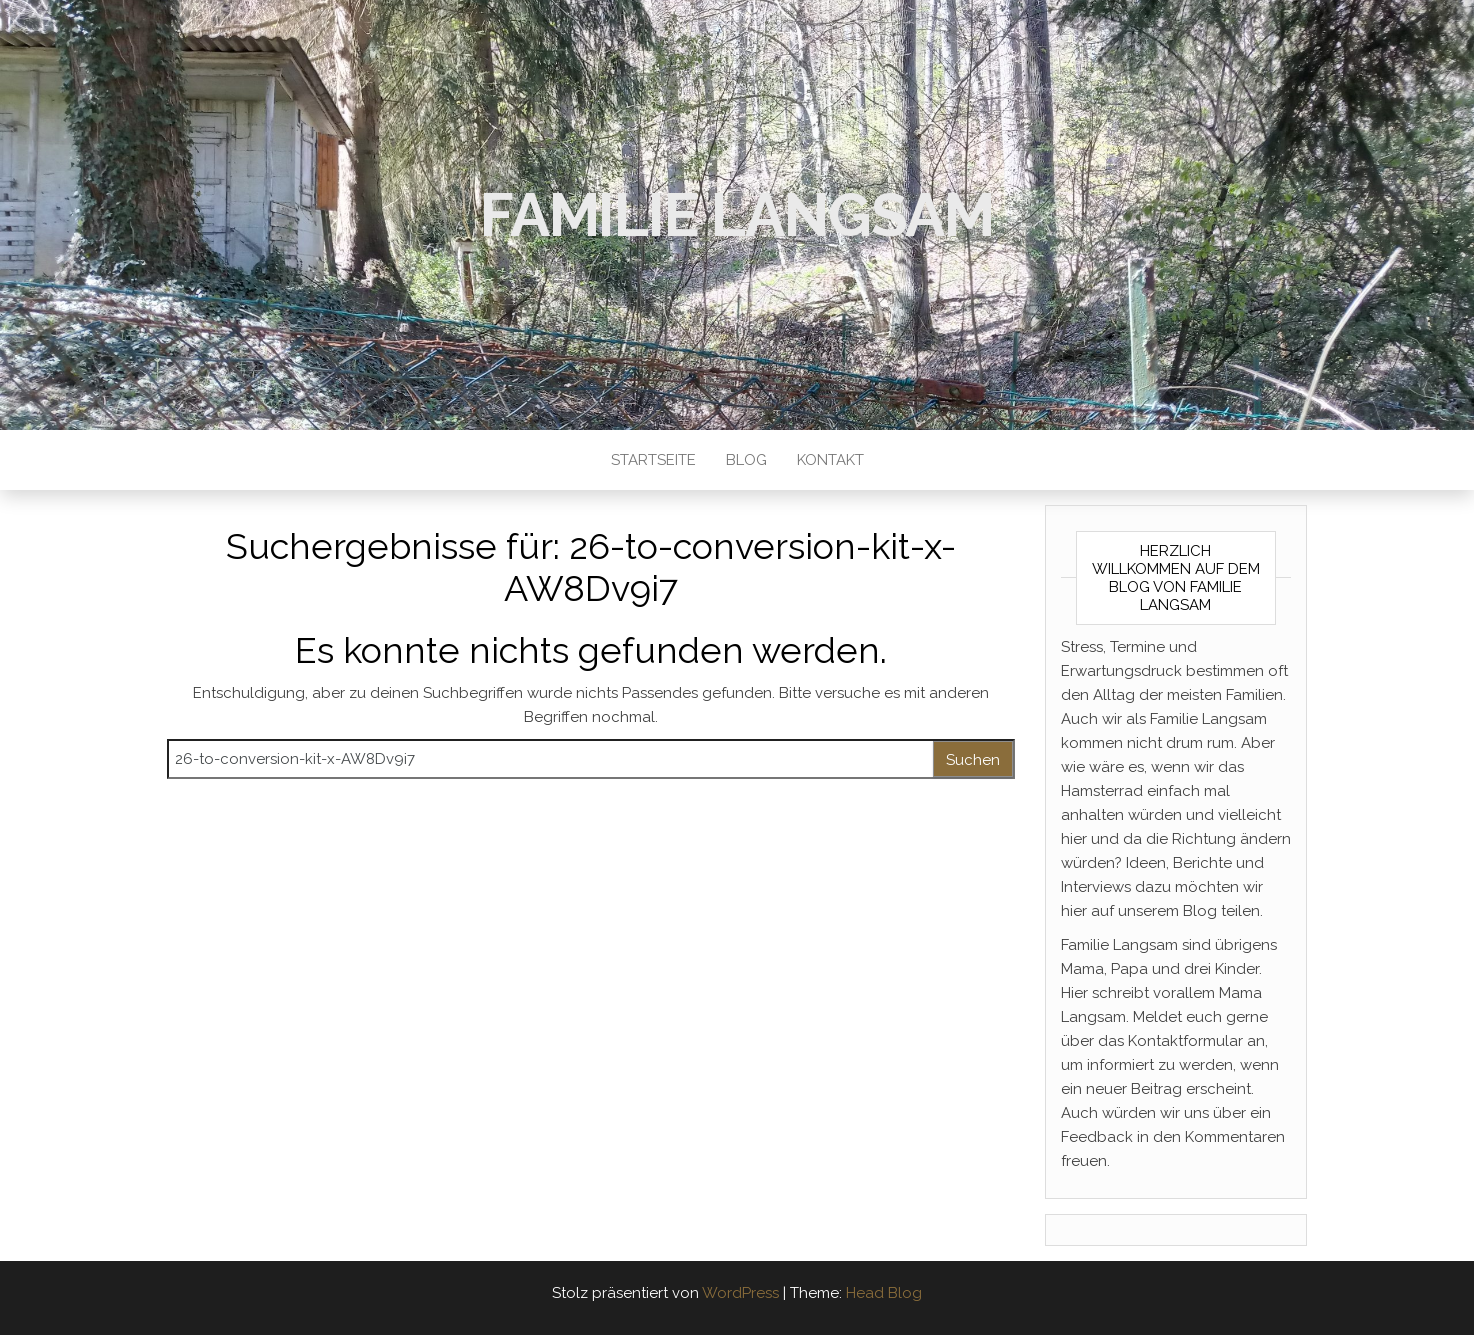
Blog (746, 460)
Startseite (653, 460)
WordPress (740, 1293)
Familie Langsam (737, 215)
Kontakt (830, 460)
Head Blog (884, 1293)
